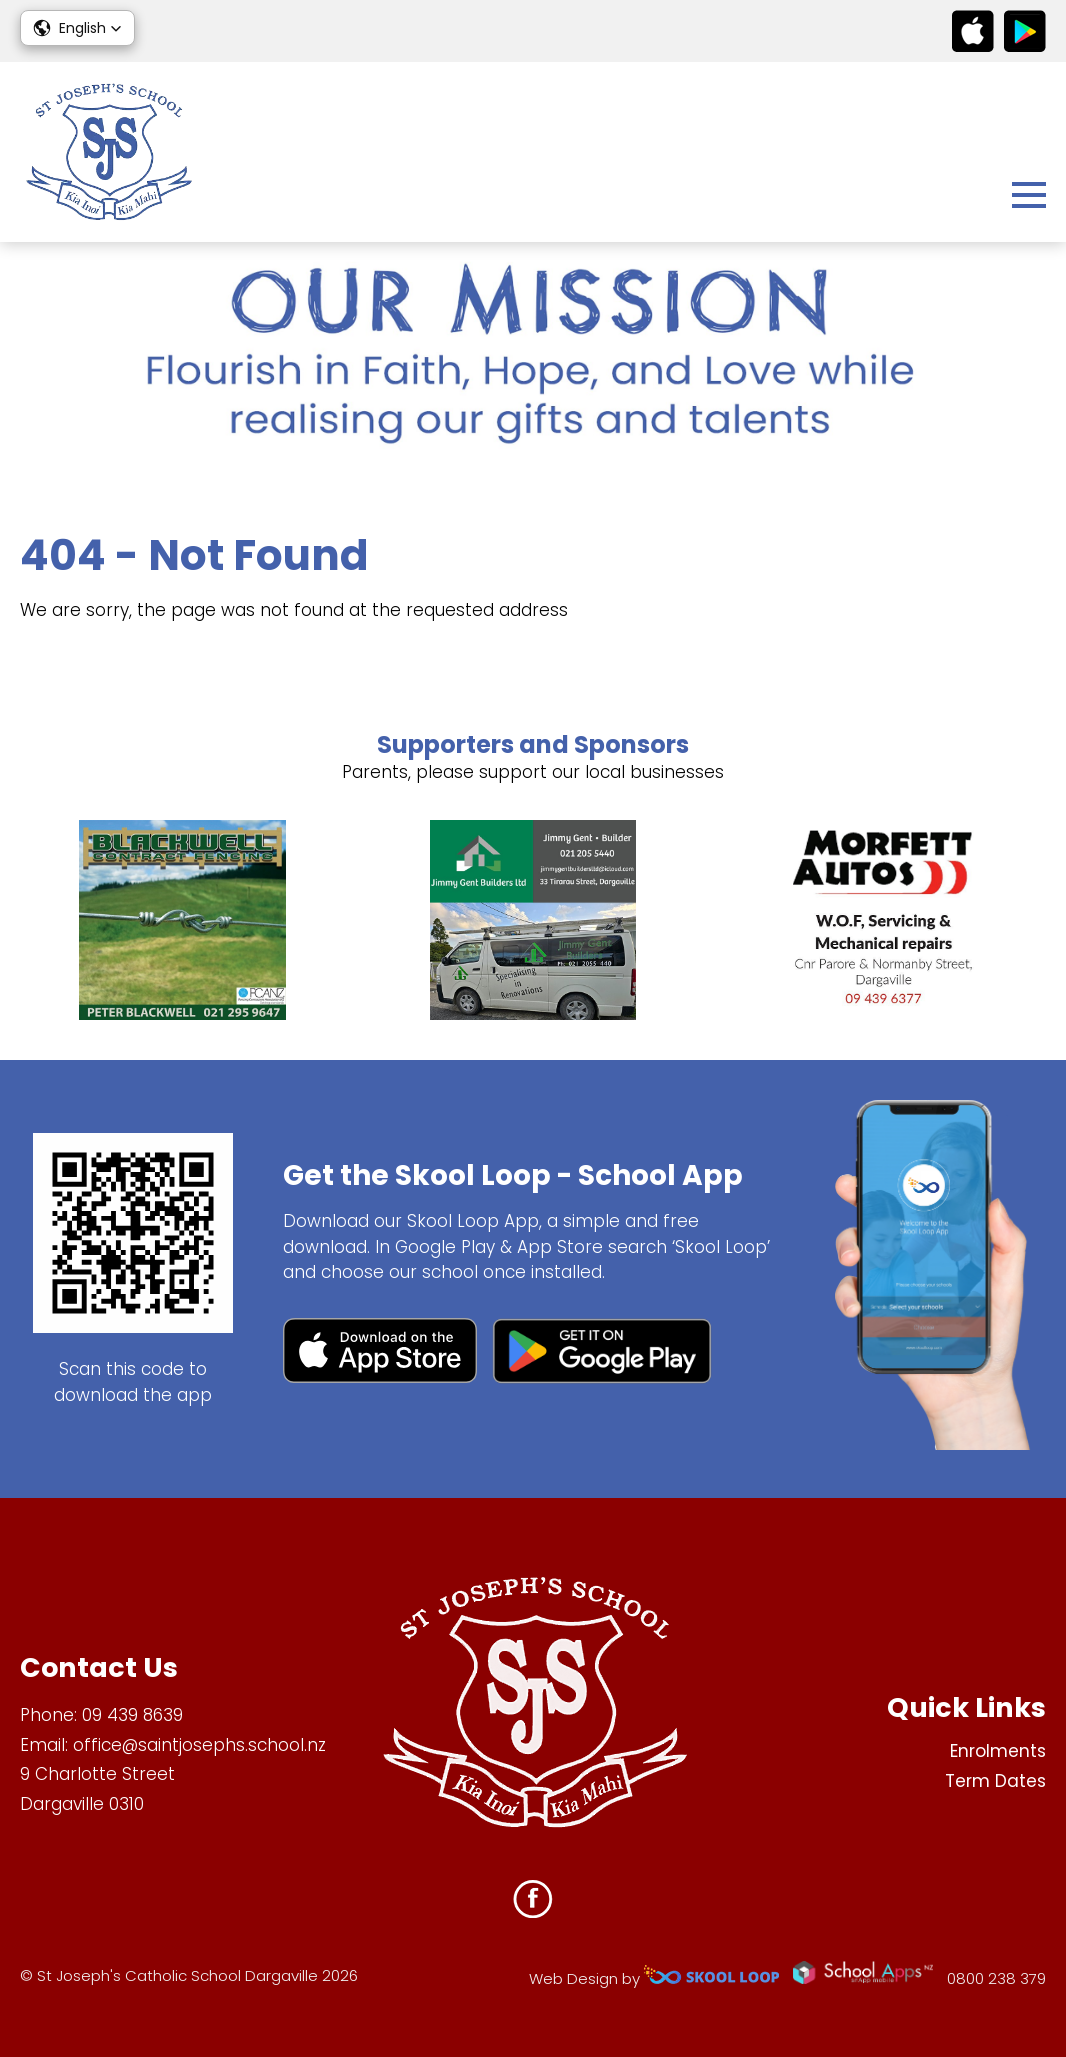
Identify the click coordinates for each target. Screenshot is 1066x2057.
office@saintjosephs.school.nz (199, 1745)
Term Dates (995, 1781)
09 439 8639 (132, 1715)
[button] (77, 28)
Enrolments (998, 1751)
